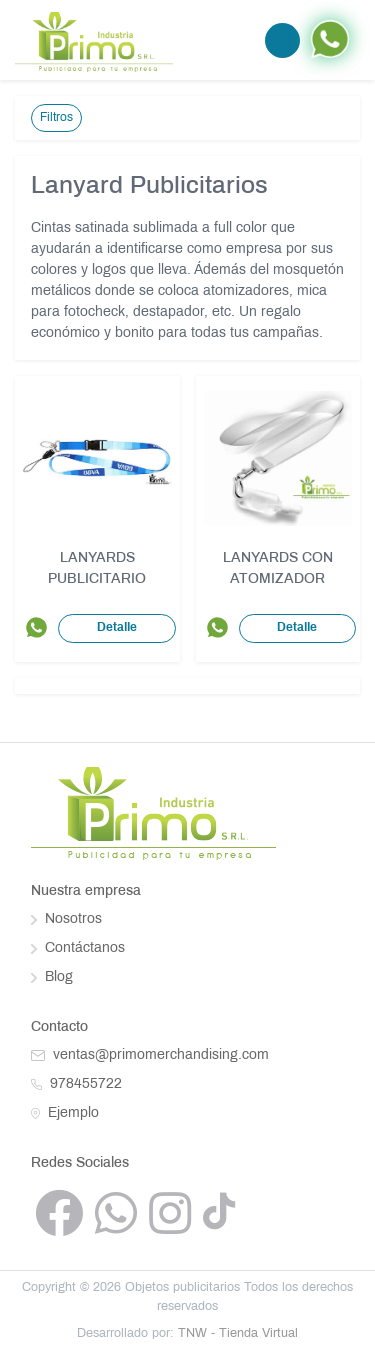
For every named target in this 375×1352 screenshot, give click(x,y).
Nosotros (66, 919)
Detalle (117, 628)
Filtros (56, 118)
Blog (52, 977)
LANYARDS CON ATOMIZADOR (278, 569)
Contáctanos (78, 948)
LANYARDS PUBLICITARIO (97, 569)
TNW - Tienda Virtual (238, 1334)
